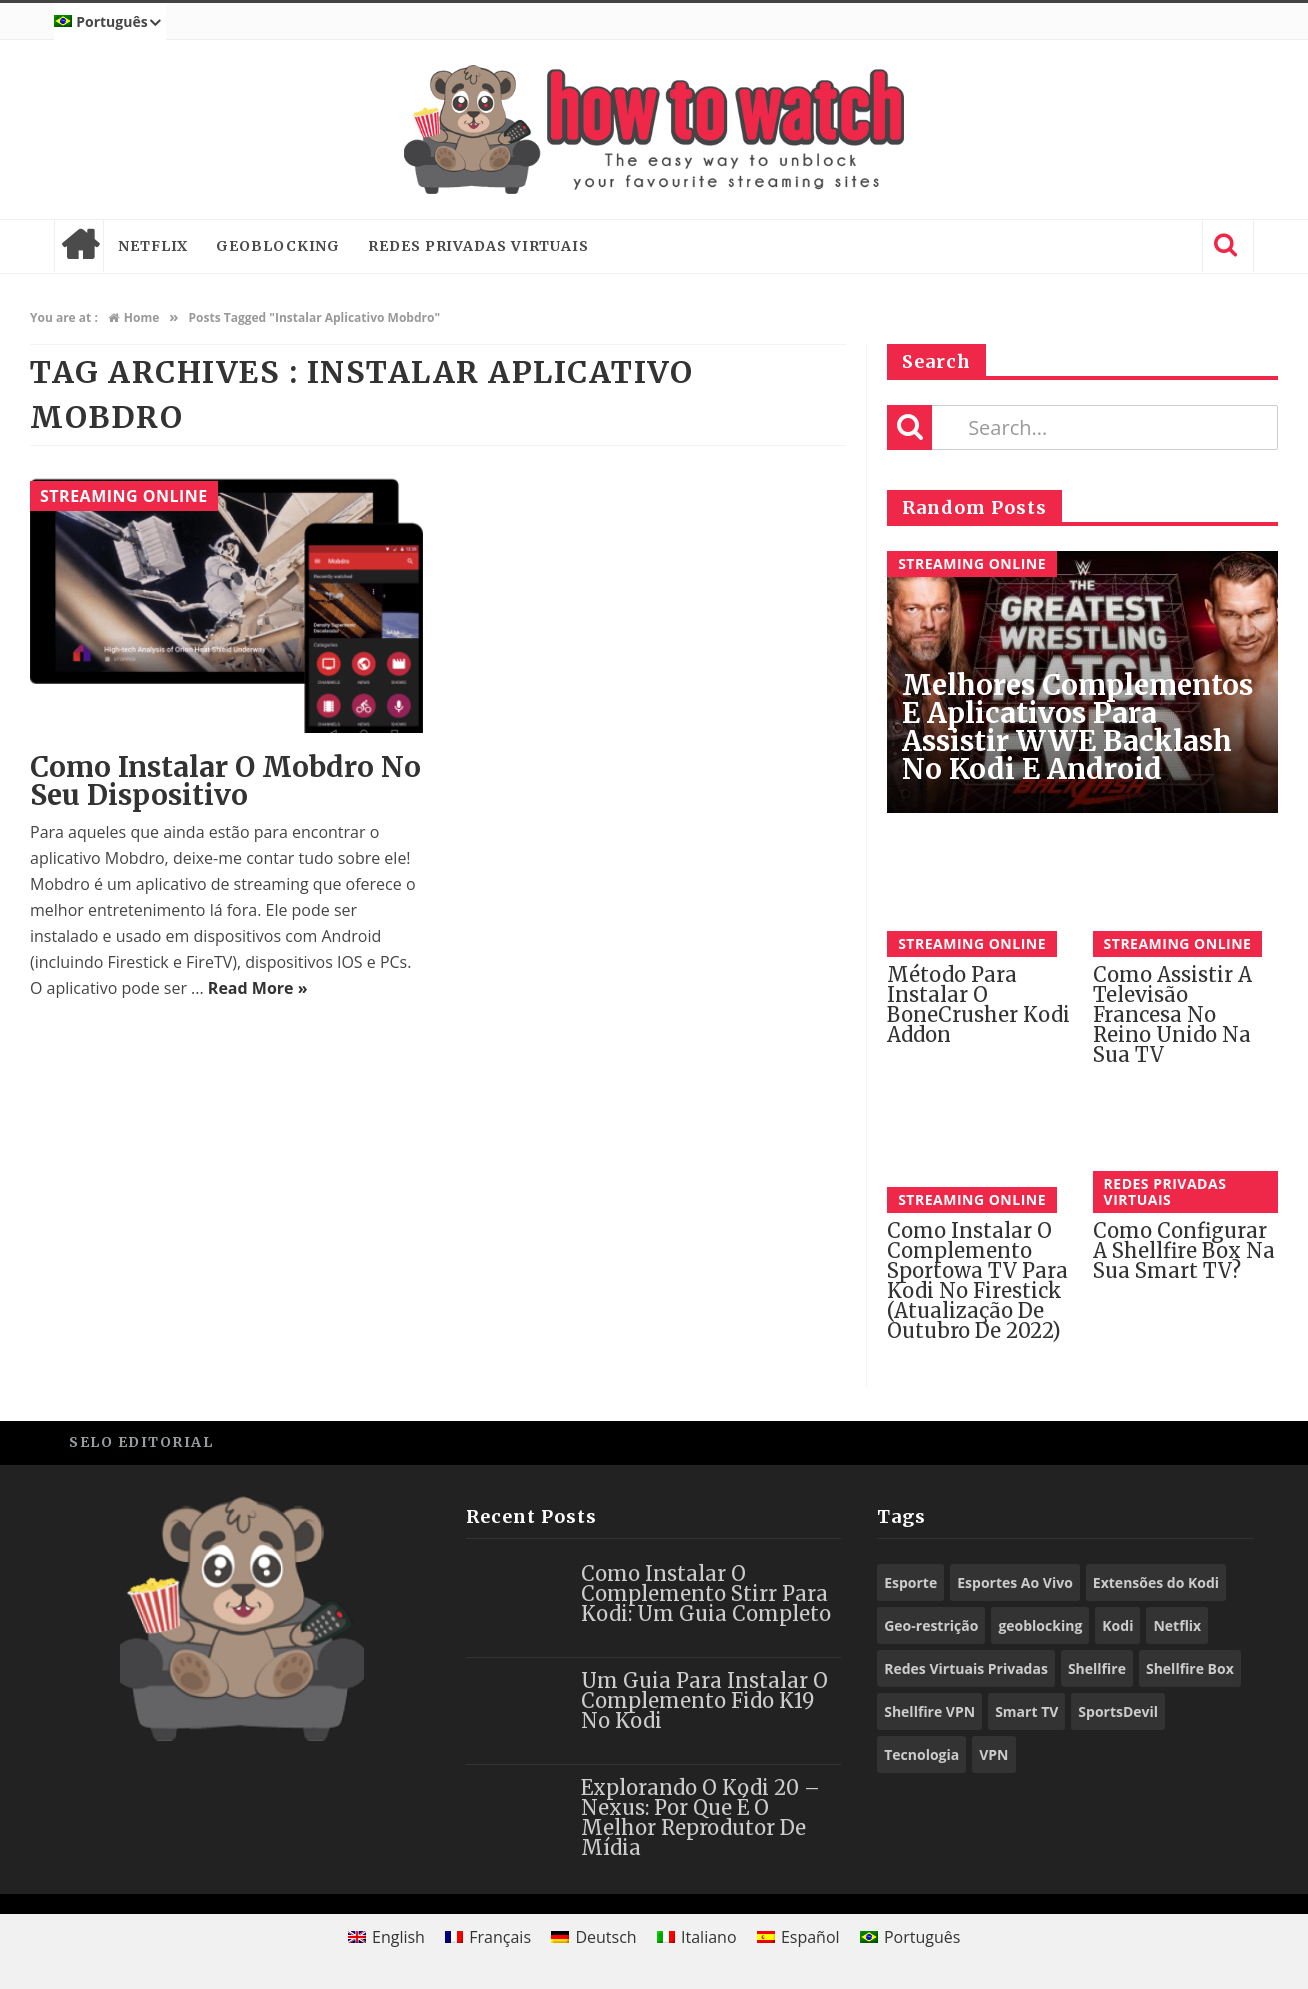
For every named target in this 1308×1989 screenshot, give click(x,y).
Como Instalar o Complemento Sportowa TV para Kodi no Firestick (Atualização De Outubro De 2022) (977, 1280)
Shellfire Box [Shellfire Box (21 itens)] (1190, 1668)
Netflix (153, 246)
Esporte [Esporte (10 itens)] (910, 1582)
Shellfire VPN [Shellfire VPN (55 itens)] (929, 1711)
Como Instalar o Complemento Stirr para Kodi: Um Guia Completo (706, 1593)
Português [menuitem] (922, 1937)
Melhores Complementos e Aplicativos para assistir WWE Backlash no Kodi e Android (1077, 727)
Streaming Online (124, 496)
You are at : (64, 317)
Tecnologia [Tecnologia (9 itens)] (921, 1754)
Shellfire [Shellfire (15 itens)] (1097, 1668)
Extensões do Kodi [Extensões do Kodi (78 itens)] (1156, 1582)
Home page (79, 246)
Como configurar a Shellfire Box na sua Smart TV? (1184, 1250)
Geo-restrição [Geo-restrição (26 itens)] (931, 1625)
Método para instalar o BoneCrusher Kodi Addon (978, 1004)
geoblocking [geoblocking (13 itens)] (1040, 1625)
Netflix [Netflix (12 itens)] (1177, 1625)
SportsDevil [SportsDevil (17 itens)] (1118, 1711)
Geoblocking (278, 246)
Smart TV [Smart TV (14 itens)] (1026, 1711)
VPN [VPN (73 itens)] (993, 1754)
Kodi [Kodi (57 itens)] (1117, 1625)
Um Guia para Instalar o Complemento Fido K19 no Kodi (704, 1700)
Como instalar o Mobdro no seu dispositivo (225, 781)
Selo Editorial (141, 1442)
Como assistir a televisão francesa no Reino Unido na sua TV (1172, 1014)
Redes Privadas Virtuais (478, 246)
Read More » (258, 988)
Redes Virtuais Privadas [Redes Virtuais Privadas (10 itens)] (966, 1668)
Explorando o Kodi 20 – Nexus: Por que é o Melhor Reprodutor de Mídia (700, 1817)
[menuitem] (110, 22)
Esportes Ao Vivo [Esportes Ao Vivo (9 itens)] (1015, 1582)
